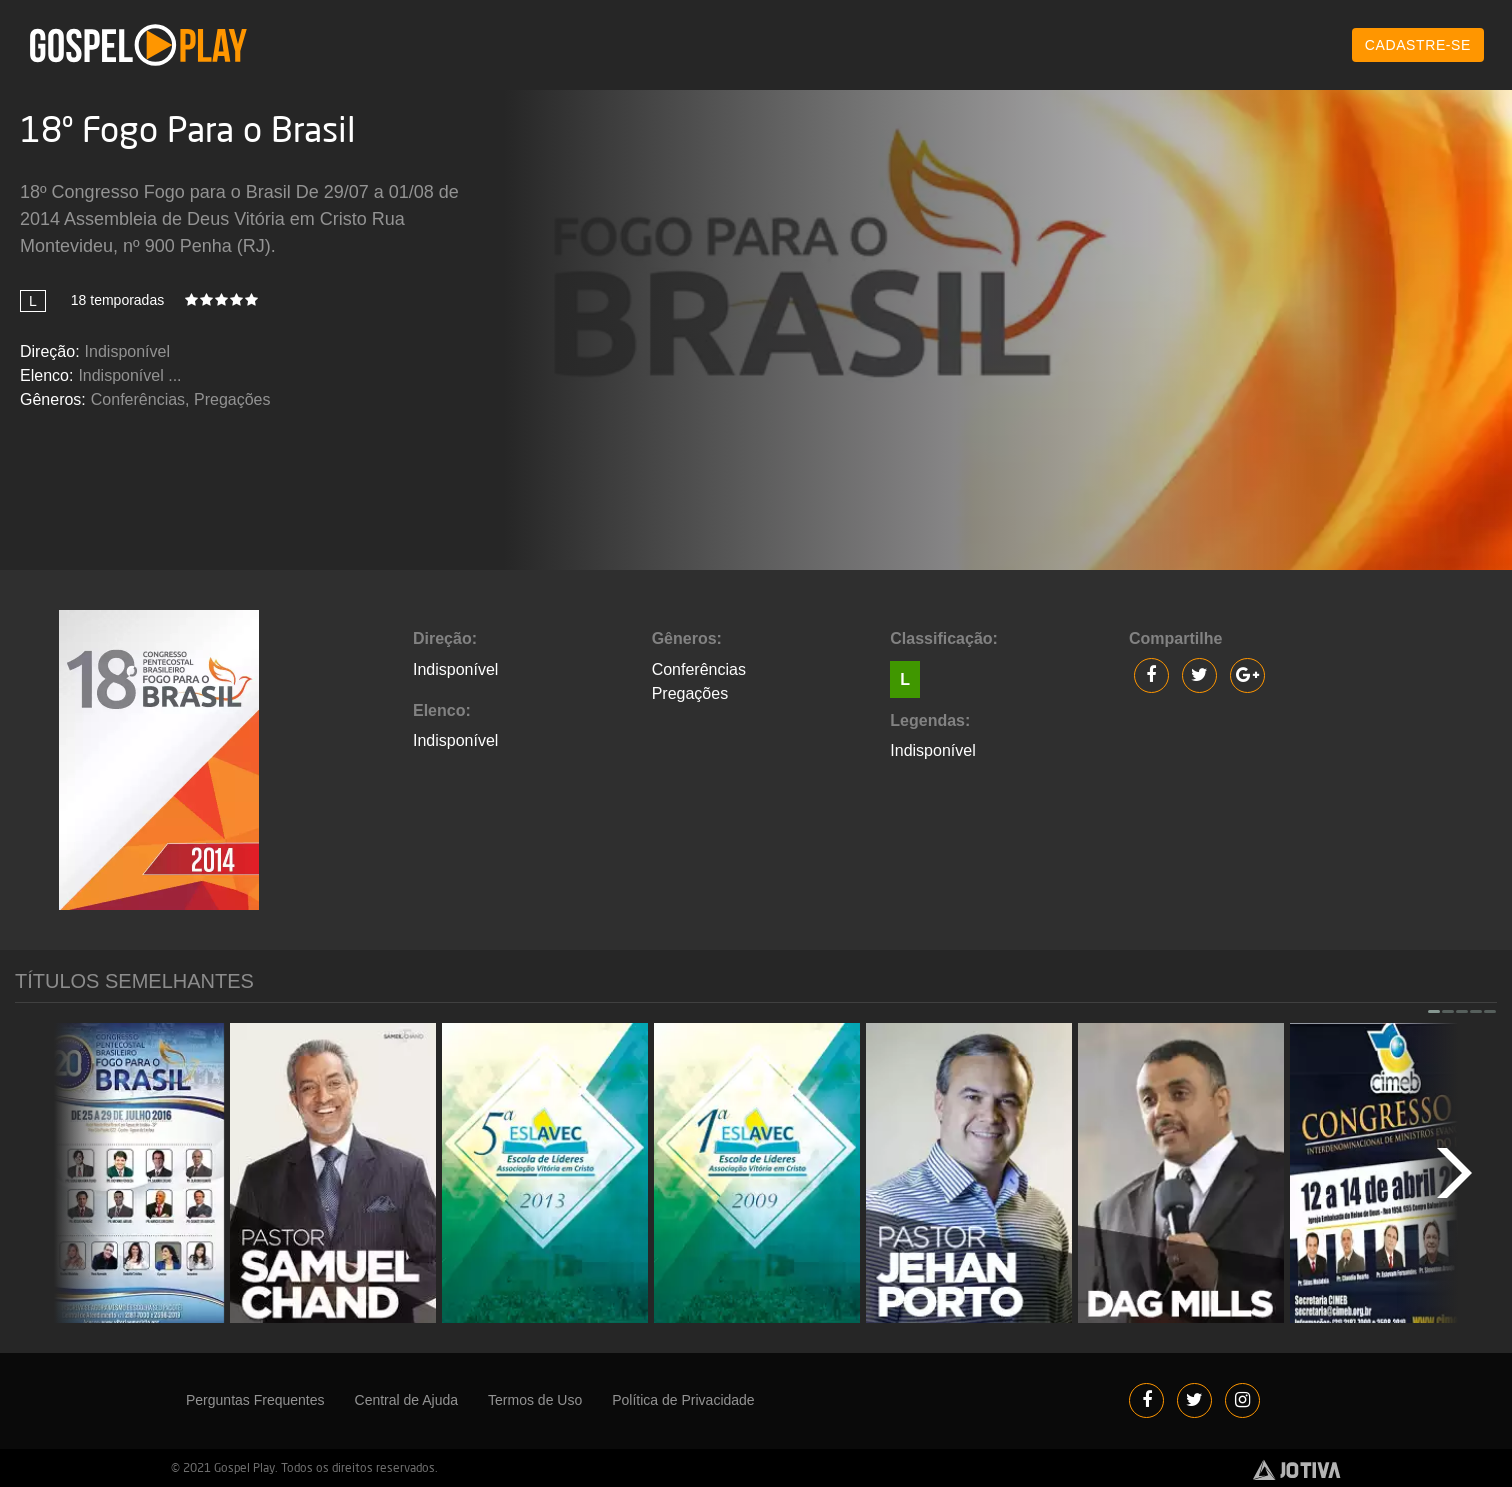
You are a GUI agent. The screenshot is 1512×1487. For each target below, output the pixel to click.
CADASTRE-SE (1418, 45)
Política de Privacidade (683, 1400)
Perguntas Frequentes (255, 1400)
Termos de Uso (535, 1400)
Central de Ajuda (407, 1400)
